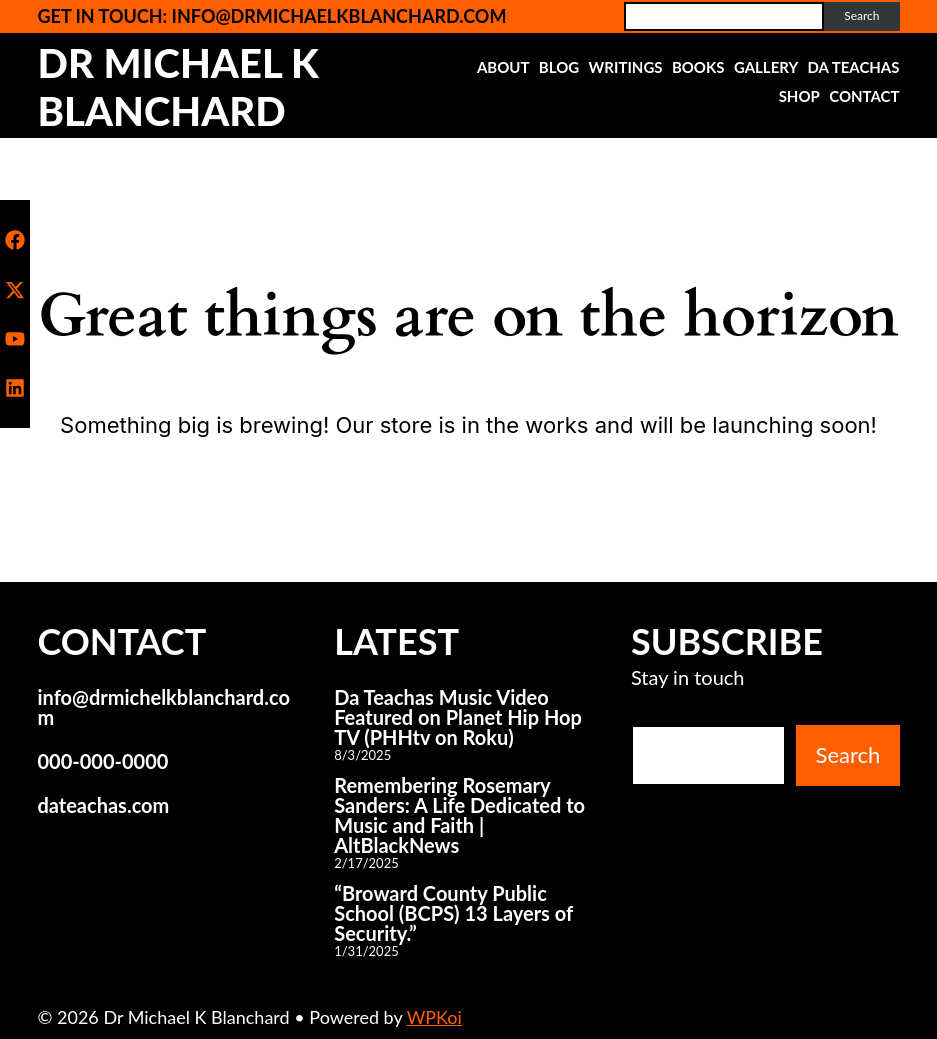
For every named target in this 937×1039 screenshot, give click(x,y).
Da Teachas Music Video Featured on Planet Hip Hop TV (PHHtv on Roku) (458, 717)
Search (861, 15)
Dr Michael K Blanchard (177, 87)
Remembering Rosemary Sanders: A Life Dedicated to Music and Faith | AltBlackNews (459, 815)
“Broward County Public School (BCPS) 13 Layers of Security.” (453, 913)
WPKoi (434, 1017)
